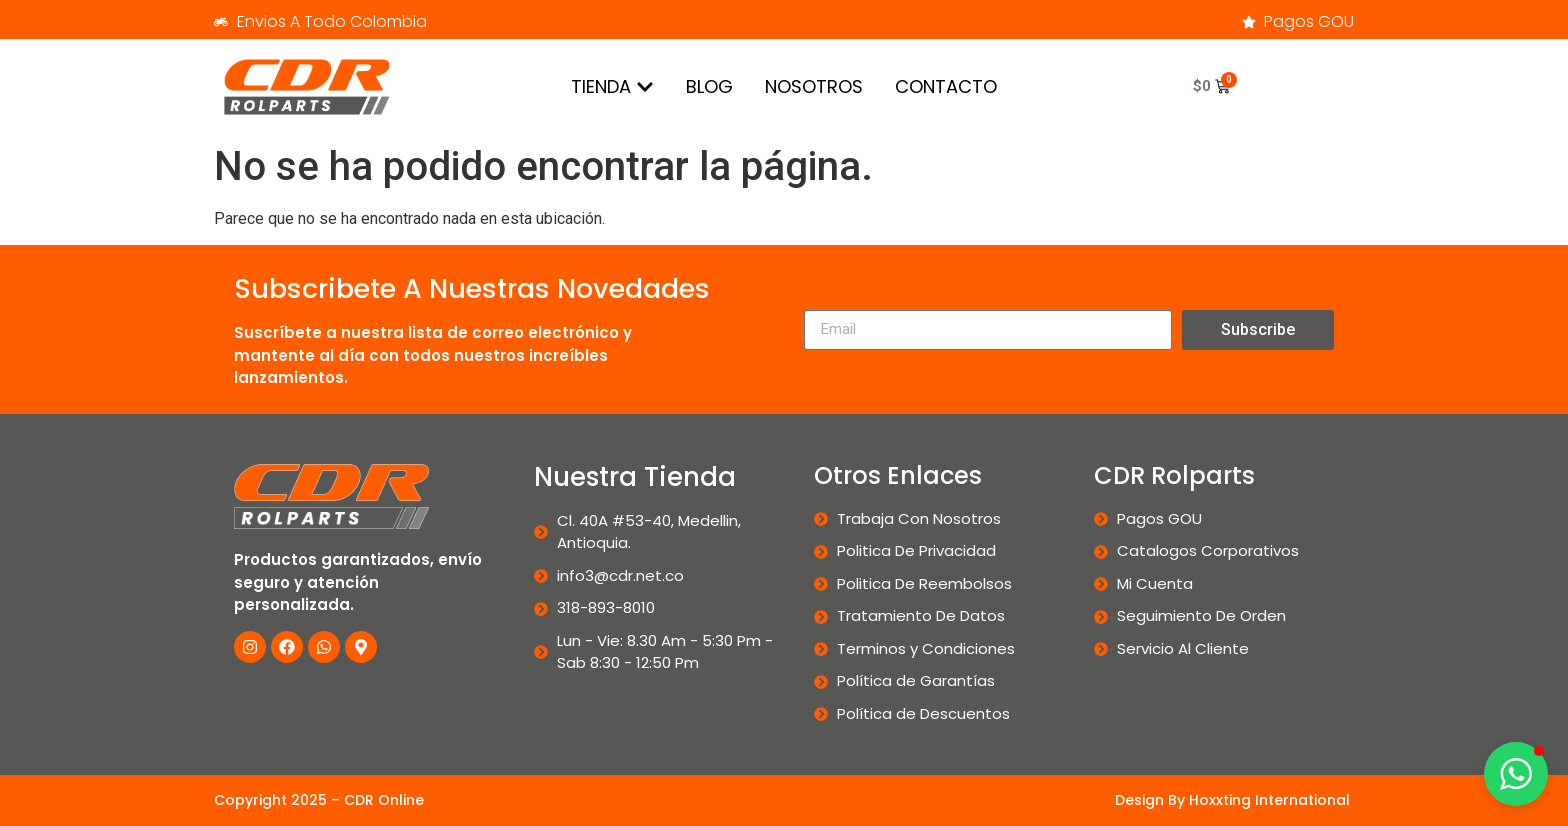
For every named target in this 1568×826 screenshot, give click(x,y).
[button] (1516, 774)
